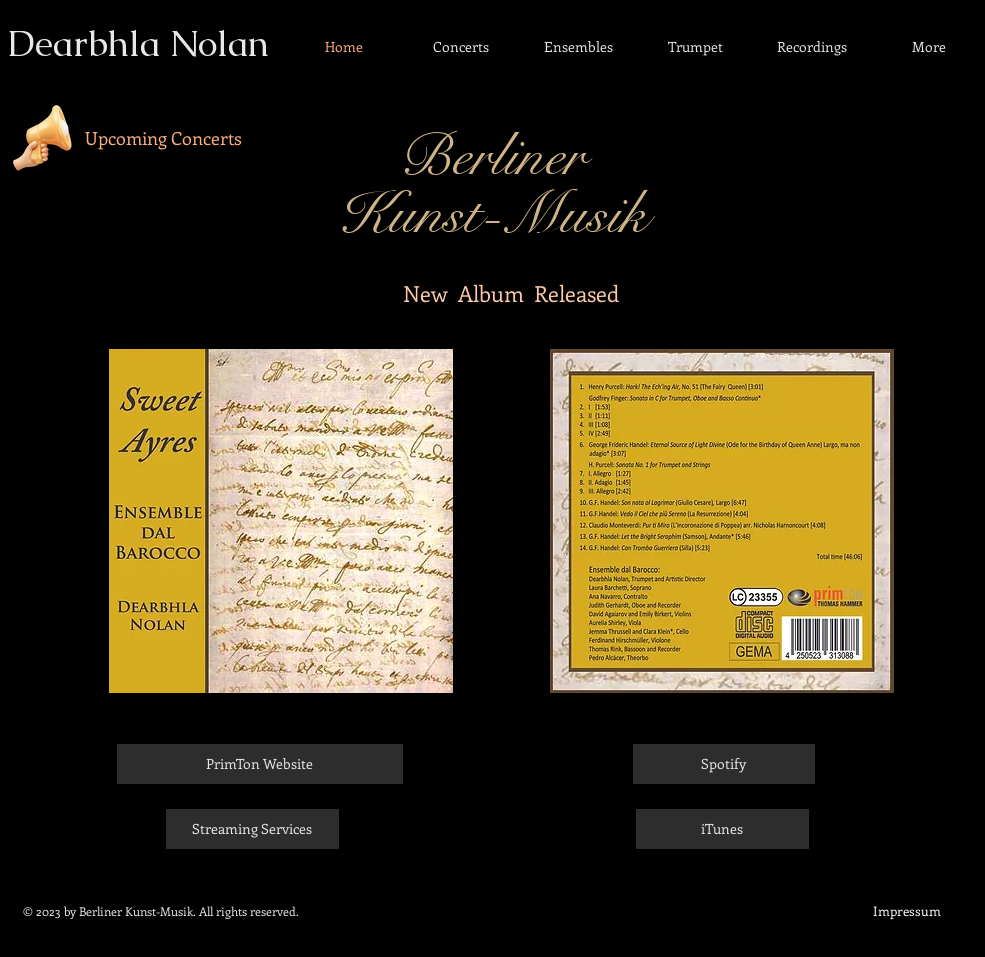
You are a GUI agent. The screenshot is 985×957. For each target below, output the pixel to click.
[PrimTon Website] (260, 764)
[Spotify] (724, 764)
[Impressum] (907, 912)
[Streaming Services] (252, 829)
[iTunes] (722, 829)
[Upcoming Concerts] (164, 138)
